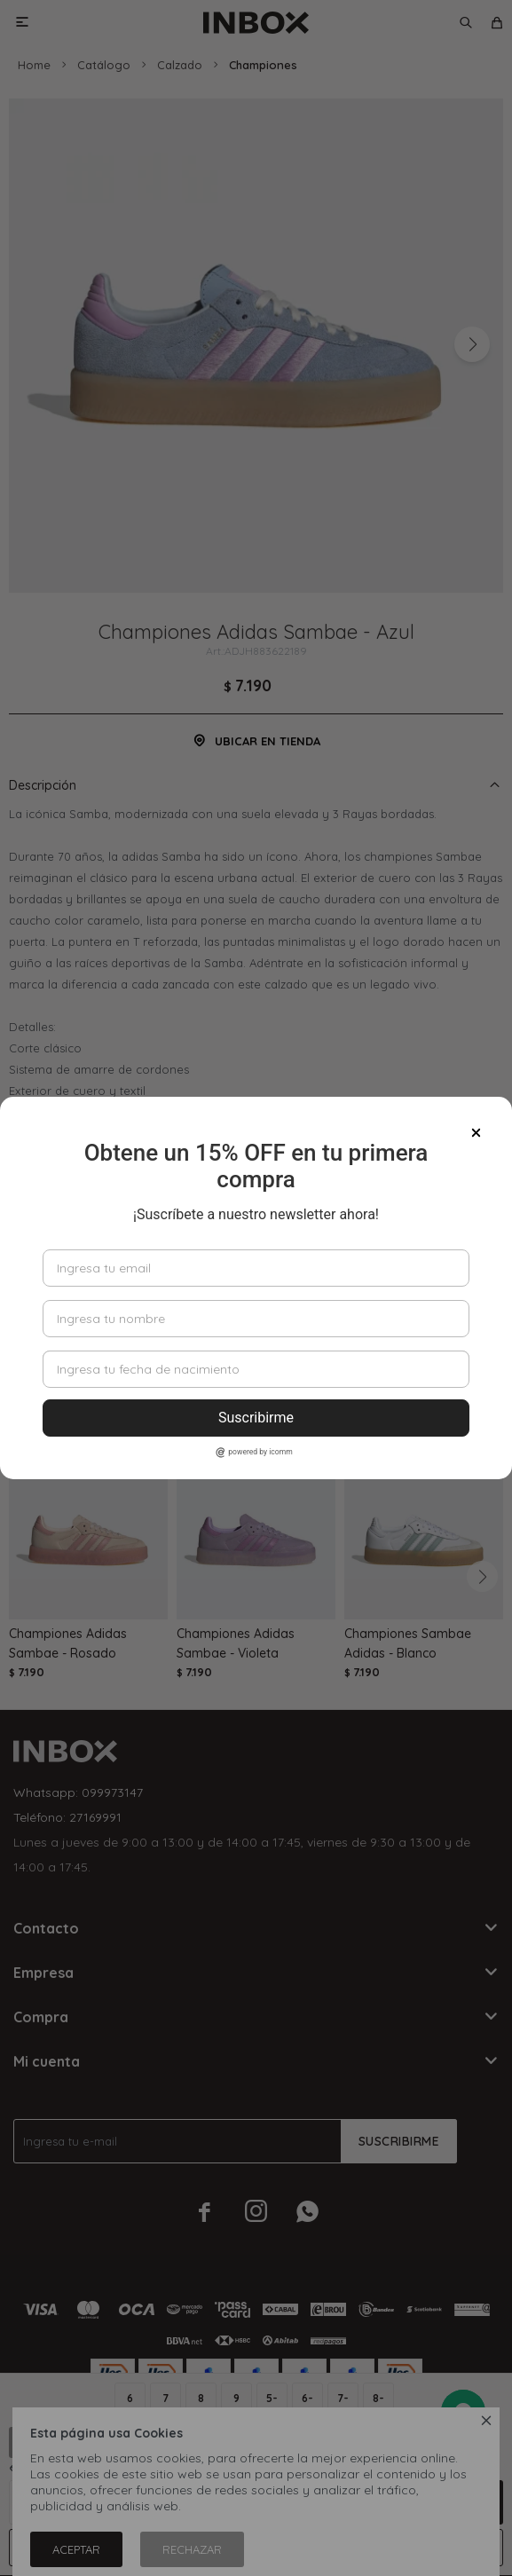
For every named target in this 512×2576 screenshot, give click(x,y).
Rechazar (192, 2549)
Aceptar (76, 2549)
